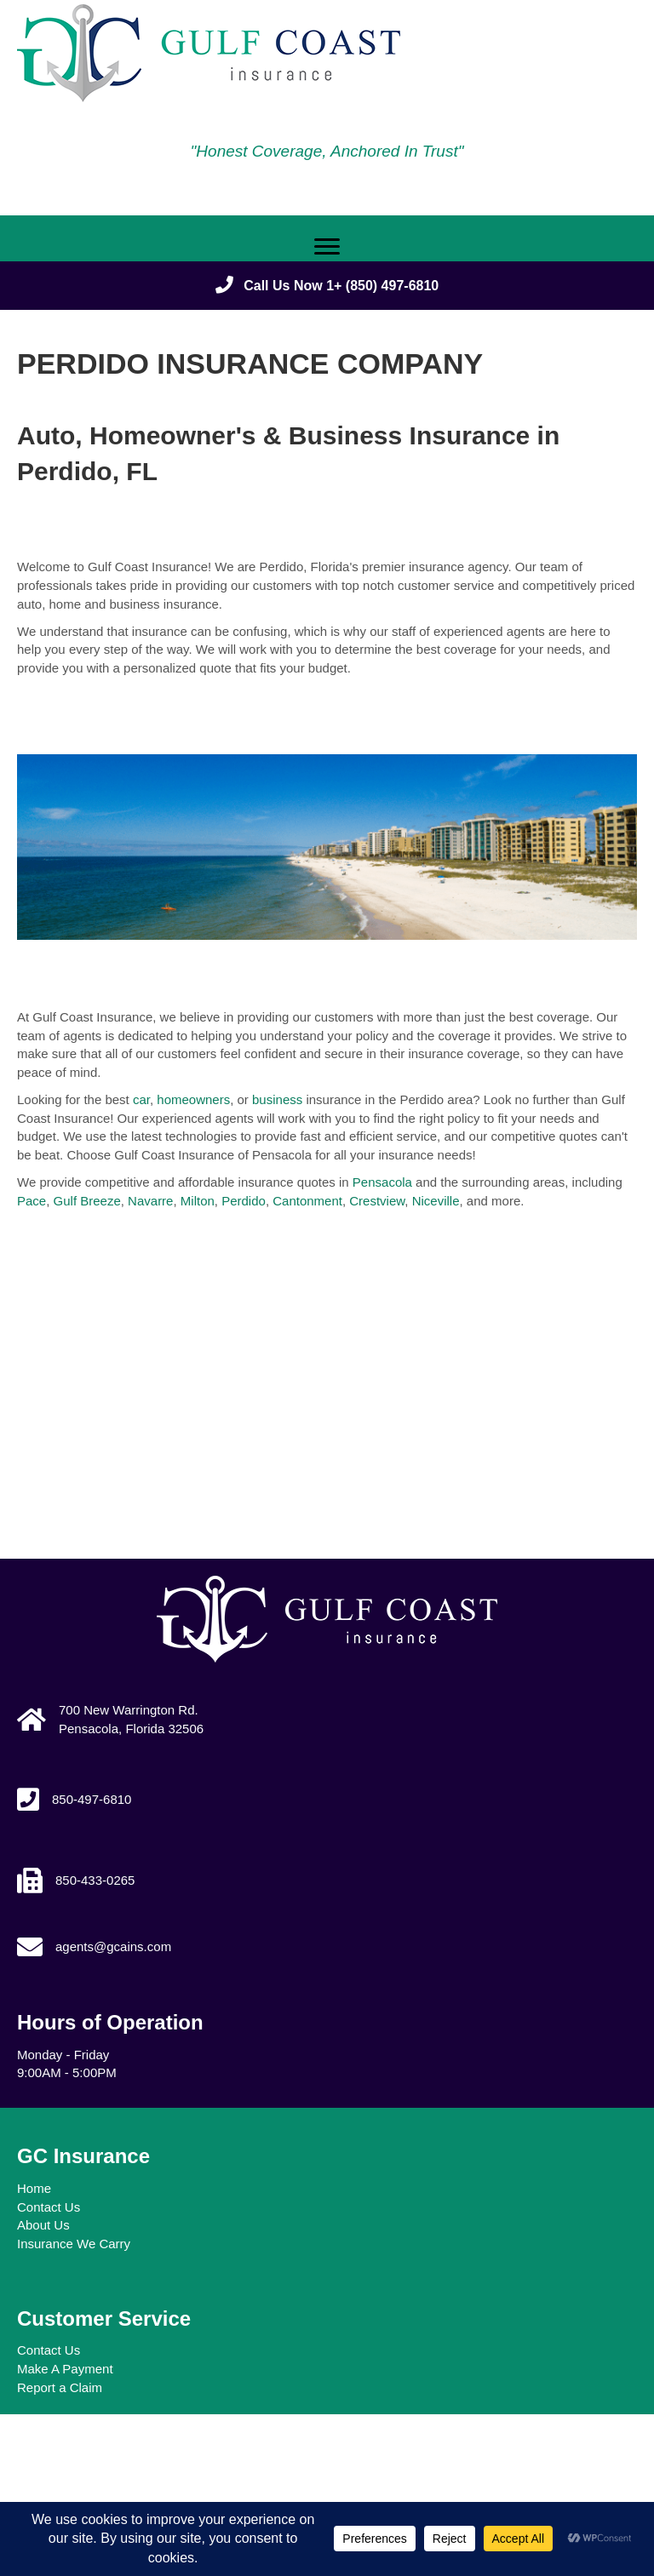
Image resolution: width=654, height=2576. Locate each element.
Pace (31, 1201)
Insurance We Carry (73, 2243)
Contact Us (48, 2207)
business (277, 1099)
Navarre (150, 1201)
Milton (198, 1201)
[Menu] (327, 246)
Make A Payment (65, 2368)
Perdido (243, 1201)
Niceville (436, 1201)
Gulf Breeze (87, 1201)
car (141, 1099)
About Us (43, 2225)
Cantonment (307, 1201)
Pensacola (382, 1182)
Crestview (376, 1201)
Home (34, 2188)
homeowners (193, 1099)
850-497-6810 (91, 1799)
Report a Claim (59, 2387)
